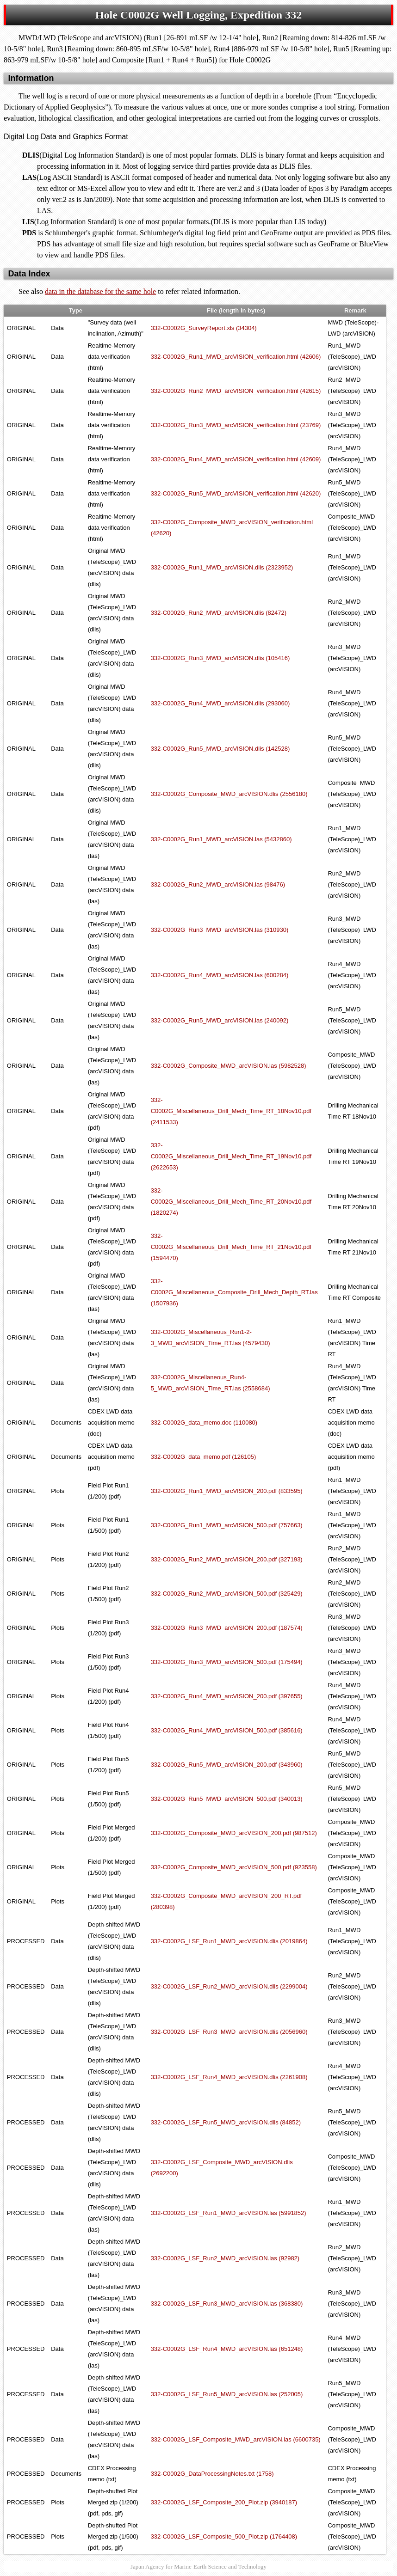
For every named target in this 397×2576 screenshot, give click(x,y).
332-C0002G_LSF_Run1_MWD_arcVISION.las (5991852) (228, 2212)
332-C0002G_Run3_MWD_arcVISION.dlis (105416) (220, 658)
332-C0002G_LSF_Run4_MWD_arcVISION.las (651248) (227, 2348)
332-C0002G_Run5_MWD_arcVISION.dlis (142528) (220, 748)
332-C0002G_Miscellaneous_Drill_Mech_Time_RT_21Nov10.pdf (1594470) (231, 1246)
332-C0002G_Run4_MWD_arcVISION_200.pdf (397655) (227, 1696)
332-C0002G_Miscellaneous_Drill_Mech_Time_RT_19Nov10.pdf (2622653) (231, 1156)
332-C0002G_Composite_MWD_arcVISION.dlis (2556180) (229, 793)
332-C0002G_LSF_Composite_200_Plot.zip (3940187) (224, 2502)
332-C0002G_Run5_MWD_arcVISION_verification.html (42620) (236, 493)
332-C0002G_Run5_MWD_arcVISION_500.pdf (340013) (227, 1798)
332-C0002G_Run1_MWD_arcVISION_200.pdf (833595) (227, 1490)
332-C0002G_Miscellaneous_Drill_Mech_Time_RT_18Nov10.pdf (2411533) (231, 1111)
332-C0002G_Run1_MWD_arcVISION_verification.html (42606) (236, 356)
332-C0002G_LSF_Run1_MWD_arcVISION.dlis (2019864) (229, 1941)
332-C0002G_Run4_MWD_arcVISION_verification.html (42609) (236, 459)
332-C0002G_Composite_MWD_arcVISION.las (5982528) (228, 1065)
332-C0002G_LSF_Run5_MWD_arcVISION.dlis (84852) (226, 2122)
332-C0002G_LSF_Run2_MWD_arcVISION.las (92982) (225, 2258)
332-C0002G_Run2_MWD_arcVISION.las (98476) (218, 884)
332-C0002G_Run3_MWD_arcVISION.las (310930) (220, 929)
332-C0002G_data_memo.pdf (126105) (203, 1456)
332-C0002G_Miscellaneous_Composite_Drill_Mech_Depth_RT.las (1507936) (234, 1292)
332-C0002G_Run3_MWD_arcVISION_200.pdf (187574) (227, 1627)
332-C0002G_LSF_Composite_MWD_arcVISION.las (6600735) (236, 2439)
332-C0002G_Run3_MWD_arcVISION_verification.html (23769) (236, 425)
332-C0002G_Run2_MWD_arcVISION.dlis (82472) (218, 612)
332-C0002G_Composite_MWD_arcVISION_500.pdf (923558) (234, 1867)
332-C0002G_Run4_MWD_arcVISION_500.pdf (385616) (227, 1730)
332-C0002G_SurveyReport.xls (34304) (204, 327)
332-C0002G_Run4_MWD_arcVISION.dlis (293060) (220, 703)
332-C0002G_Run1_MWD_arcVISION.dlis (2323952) (222, 567)
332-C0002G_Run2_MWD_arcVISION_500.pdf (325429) (227, 1593)
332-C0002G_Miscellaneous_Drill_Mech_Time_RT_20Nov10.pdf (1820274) (231, 1201)
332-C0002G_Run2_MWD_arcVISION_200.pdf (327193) (227, 1559)
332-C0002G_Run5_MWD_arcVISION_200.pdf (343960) (227, 1764)
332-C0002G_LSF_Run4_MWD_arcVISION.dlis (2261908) (229, 2077)
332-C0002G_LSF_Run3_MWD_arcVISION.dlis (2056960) (229, 2031)
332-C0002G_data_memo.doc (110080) (204, 1422)
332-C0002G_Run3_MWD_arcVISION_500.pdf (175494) (227, 1661)
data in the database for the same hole (100, 291)
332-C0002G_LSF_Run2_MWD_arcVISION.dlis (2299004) (229, 1986)
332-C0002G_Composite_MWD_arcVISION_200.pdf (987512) (234, 1833)
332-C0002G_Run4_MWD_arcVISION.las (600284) (220, 975)
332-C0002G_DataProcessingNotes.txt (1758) (212, 2473)
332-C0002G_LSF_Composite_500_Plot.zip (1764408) (224, 2536)
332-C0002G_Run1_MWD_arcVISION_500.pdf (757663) (227, 1525)
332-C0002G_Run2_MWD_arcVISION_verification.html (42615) (236, 390)
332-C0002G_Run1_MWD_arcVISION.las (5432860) (221, 839)
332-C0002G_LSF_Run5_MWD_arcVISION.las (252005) (227, 2394)
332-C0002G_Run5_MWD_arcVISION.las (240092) (220, 1020)
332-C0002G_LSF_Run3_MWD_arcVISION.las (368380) (227, 2303)
